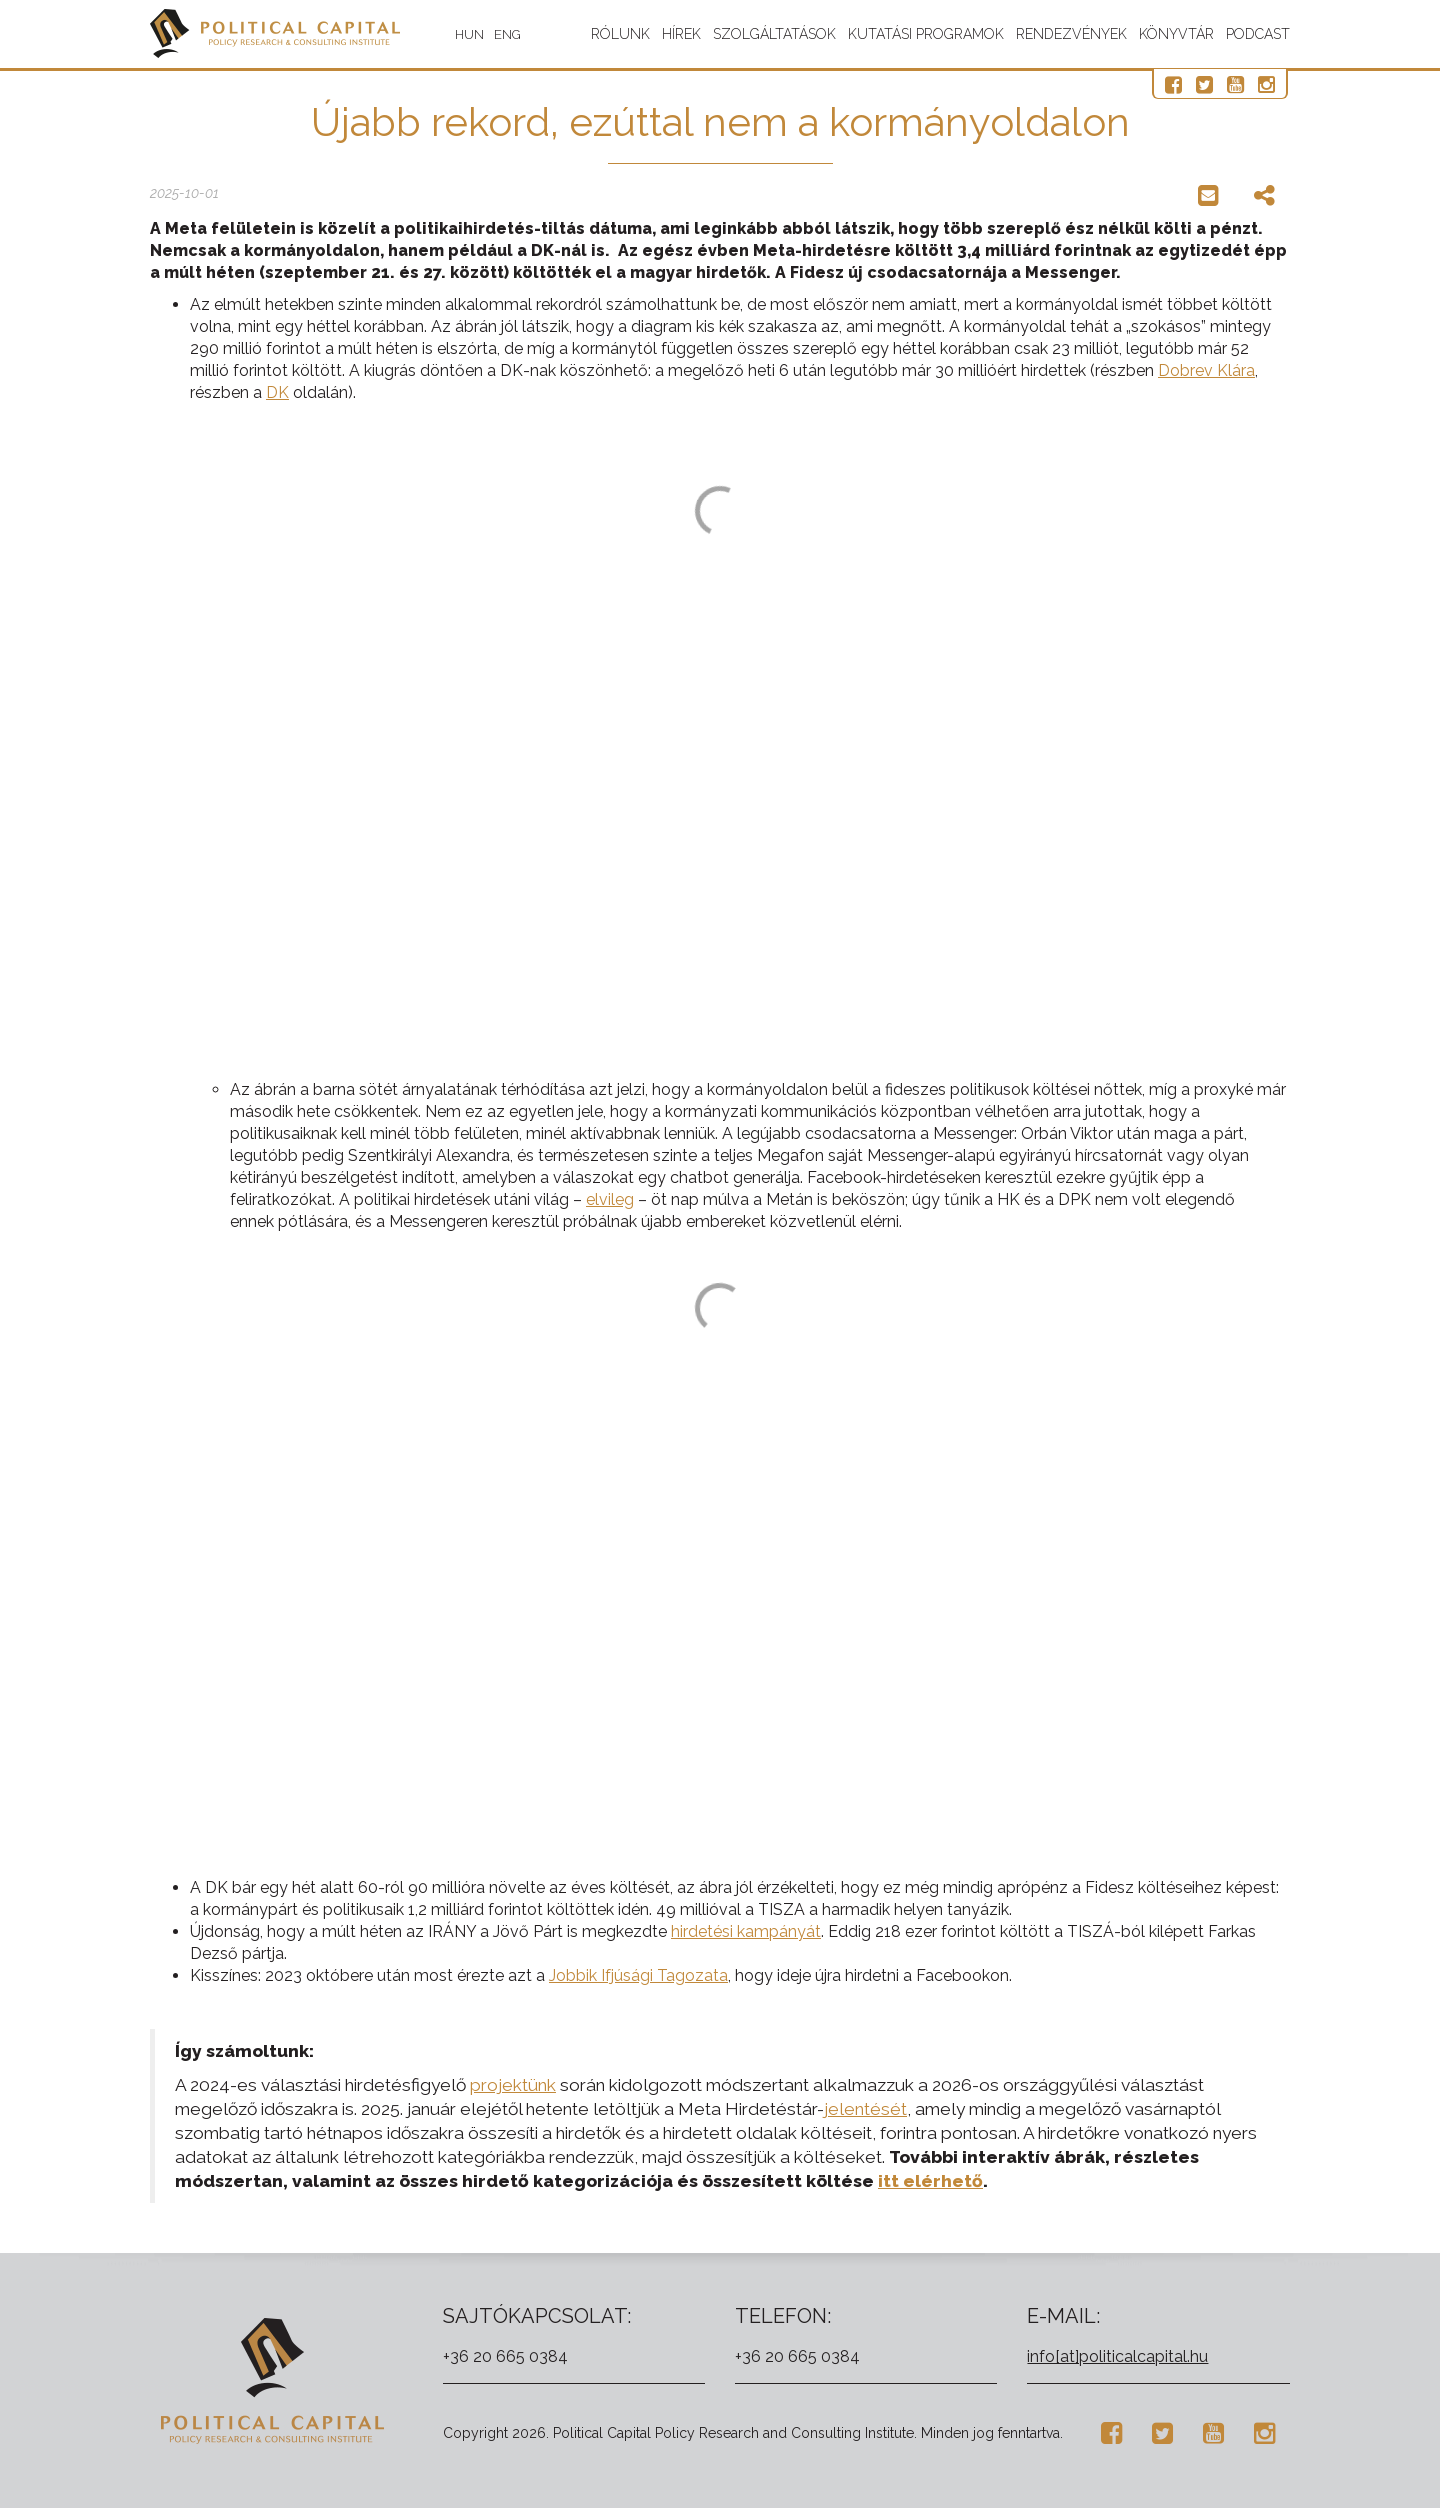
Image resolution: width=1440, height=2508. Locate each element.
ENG (507, 34)
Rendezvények (1071, 34)
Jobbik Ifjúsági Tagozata (638, 1975)
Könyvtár (1176, 34)
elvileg (610, 1199)
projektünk (513, 2085)
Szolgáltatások (774, 34)
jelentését (865, 2109)
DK (277, 392)
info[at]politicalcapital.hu (1117, 2356)
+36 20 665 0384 (505, 2356)
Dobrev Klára (1206, 370)
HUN (469, 34)
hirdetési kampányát (746, 1931)
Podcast (1258, 34)
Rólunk (620, 34)
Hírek (681, 34)
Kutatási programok (926, 34)
